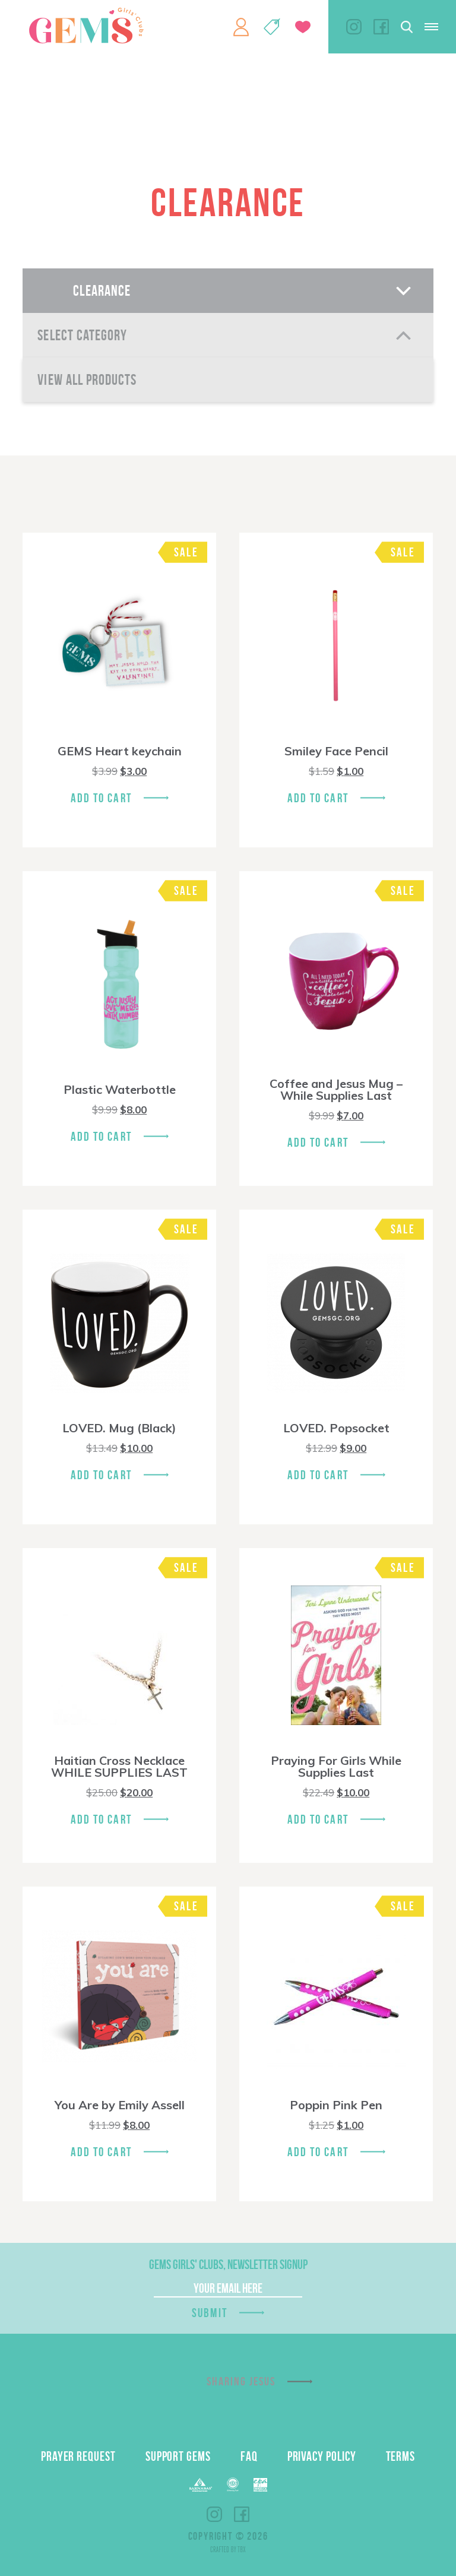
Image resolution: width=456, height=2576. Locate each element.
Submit (209, 2312)
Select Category (82, 335)
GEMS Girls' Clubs (86, 25)
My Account (241, 26)
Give (303, 27)
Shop (272, 26)
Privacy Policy (321, 2456)
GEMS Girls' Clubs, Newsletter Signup (228, 2264)
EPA (260, 2485)
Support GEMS (178, 2456)
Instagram (354, 26)
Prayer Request (78, 2456)
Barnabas (200, 2485)
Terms (401, 2456)
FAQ (249, 2456)
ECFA (233, 2484)
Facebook (381, 26)
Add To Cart (101, 798)
